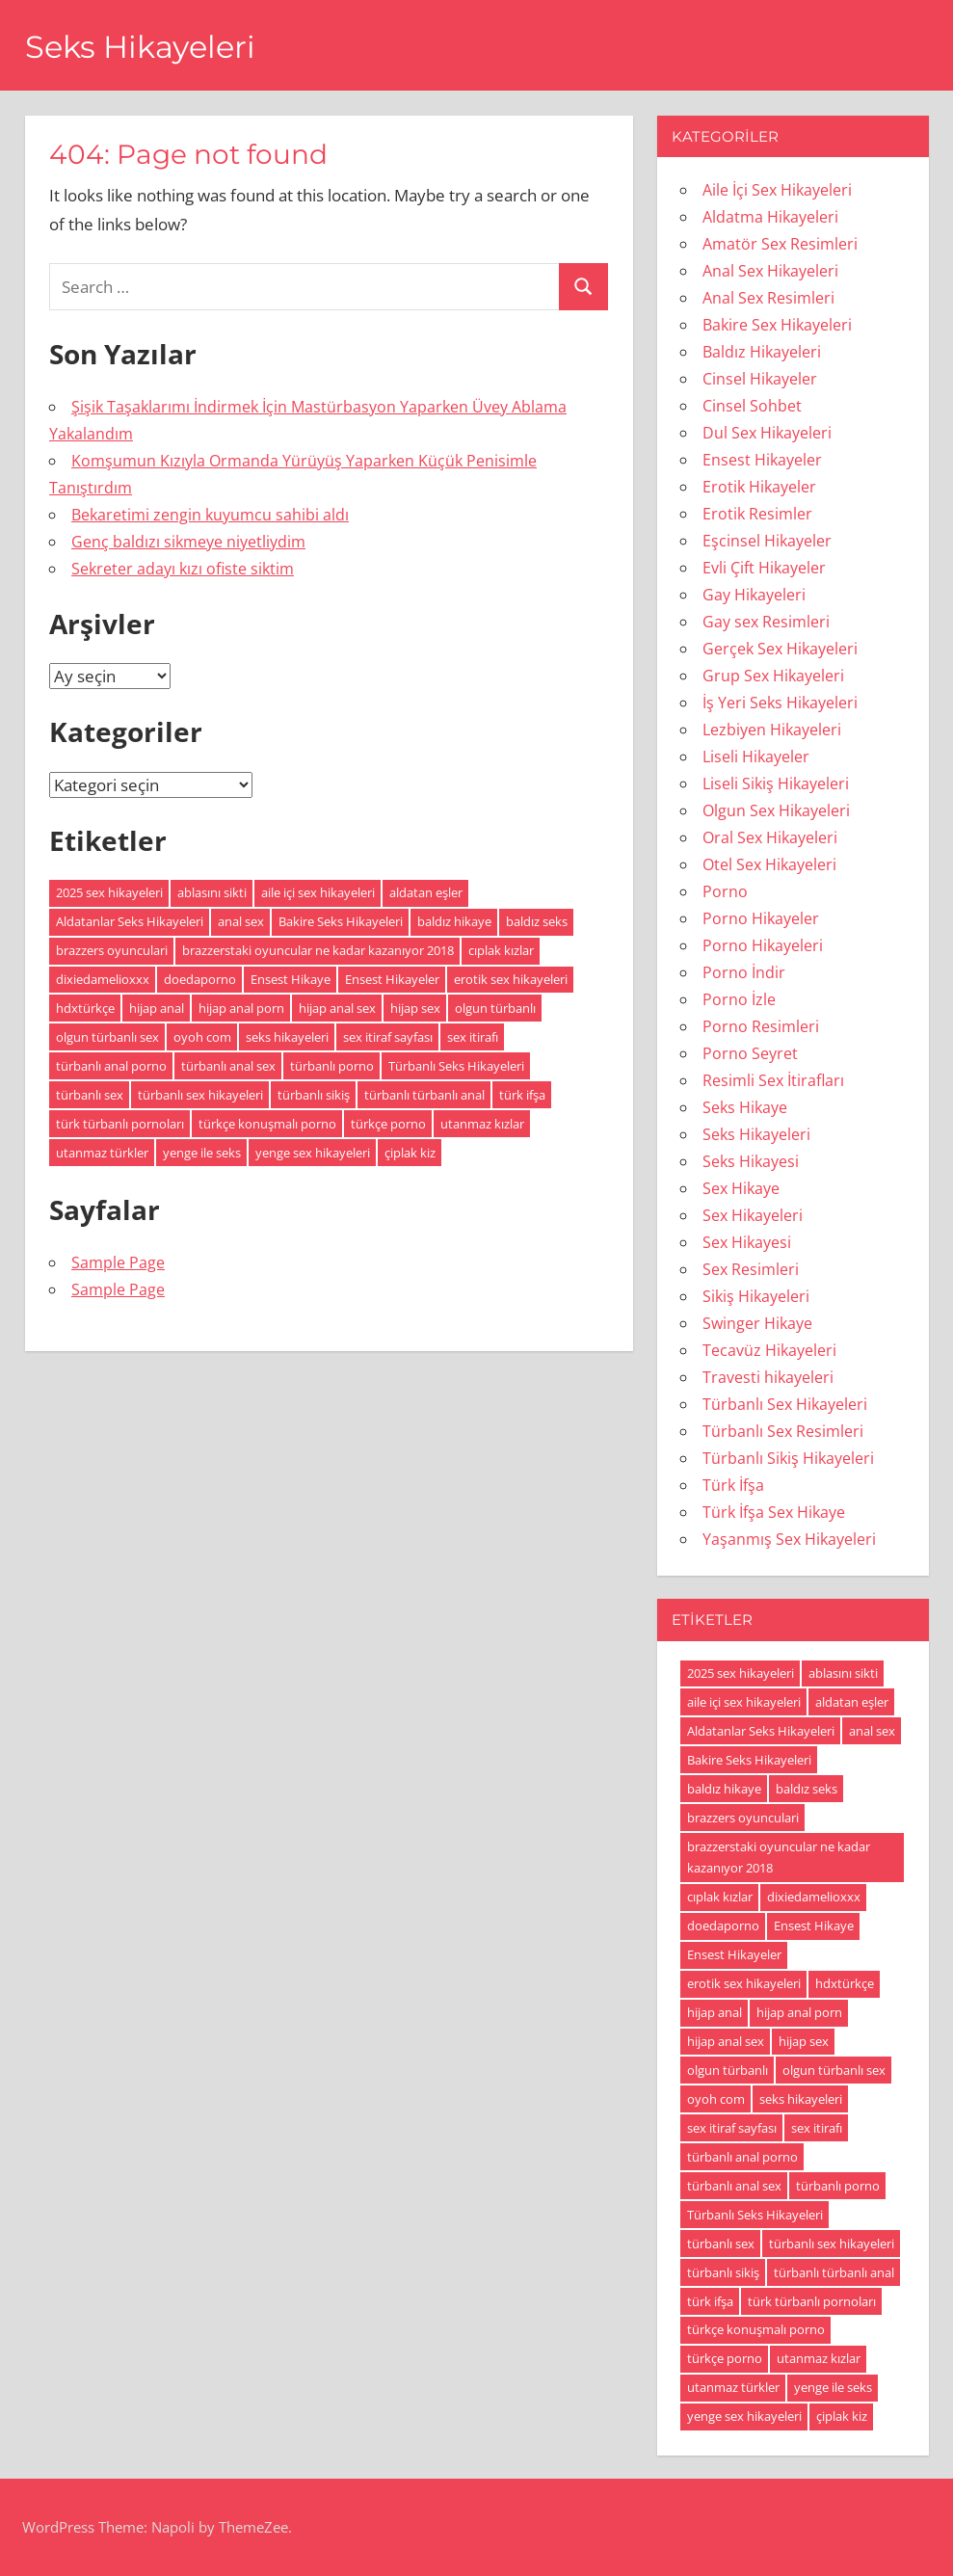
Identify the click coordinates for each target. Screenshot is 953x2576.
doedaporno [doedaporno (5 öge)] (200, 979)
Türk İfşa (733, 1485)
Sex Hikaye (741, 1188)
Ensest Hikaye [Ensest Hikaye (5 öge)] (291, 979)
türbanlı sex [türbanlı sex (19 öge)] (89, 1094)
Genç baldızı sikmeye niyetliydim (188, 541)
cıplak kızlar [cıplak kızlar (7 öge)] (501, 950)
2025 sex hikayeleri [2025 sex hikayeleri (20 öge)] (109, 892)
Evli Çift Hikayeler (764, 567)
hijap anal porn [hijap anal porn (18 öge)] (241, 1008)
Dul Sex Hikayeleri (767, 432)
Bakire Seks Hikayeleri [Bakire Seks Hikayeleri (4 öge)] (340, 921)
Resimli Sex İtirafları (773, 1080)
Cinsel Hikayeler (759, 378)
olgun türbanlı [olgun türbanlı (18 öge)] (495, 1008)
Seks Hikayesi (750, 1161)
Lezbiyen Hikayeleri (771, 729)
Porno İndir (743, 972)
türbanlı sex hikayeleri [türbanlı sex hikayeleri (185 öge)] (200, 1094)
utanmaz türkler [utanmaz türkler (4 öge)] (102, 1152)
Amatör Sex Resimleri (780, 243)
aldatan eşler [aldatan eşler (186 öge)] (426, 892)
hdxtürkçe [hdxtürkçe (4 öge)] (85, 1008)
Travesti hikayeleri (768, 1377)
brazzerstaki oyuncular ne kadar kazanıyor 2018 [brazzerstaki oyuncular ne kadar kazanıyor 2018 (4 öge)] (318, 950)
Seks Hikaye (744, 1107)
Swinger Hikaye (757, 1323)
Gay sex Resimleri (766, 621)
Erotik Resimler (757, 513)
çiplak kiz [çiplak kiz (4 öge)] (410, 1152)
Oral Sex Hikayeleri (769, 837)
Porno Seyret (750, 1053)
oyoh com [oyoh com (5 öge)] (202, 1037)
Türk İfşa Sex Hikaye (773, 1512)
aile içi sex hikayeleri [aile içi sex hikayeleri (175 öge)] (318, 892)
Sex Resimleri (750, 1269)
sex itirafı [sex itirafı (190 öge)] (472, 1037)
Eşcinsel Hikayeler (767, 540)
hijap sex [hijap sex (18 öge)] (415, 1008)
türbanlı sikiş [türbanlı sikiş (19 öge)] (314, 1094)
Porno (725, 891)
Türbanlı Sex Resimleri (782, 1431)
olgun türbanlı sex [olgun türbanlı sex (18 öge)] (107, 1037)
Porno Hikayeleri (762, 945)
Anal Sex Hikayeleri (770, 270)
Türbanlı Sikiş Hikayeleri (788, 1458)
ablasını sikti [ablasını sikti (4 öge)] (212, 892)
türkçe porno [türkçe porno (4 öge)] (388, 1123)
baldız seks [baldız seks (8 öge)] (537, 921)
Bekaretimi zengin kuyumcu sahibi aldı (210, 514)
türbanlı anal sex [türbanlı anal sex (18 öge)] (228, 1066)
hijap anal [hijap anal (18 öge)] (156, 1008)
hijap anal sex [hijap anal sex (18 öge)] (337, 1008)
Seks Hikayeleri (140, 47)
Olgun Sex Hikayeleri (776, 810)
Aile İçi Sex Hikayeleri (777, 189)
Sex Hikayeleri (752, 1215)
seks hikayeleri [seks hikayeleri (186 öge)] (287, 1037)
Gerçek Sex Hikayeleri (780, 648)
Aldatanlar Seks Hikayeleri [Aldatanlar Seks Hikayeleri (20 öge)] (129, 921)
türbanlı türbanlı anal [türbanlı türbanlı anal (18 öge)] (424, 1094)
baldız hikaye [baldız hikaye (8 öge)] (454, 921)
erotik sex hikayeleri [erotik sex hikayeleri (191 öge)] (511, 979)
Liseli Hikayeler (755, 756)
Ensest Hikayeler (762, 459)
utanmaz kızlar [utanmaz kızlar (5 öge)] (482, 1123)
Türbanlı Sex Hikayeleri (784, 1404)
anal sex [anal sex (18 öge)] (241, 921)
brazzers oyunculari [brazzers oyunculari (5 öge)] (112, 950)
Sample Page (118, 1262)
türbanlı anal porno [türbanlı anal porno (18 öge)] (111, 1066)
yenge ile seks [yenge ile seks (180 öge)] (202, 1152)
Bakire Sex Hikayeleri (777, 324)
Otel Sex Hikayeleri (769, 864)
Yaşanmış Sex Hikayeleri (789, 1539)
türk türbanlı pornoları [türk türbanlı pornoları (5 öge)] (120, 1123)
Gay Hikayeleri (754, 594)
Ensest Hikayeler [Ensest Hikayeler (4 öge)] (392, 979)
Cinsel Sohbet (752, 405)
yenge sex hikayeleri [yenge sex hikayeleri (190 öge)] (312, 1152)
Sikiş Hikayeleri (755, 1296)
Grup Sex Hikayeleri (773, 675)
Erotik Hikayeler (759, 486)
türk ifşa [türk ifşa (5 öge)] (522, 1094)
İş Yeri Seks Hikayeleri (780, 702)
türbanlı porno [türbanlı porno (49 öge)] (332, 1066)
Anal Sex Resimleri (768, 297)
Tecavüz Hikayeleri (769, 1350)
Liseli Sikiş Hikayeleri (775, 783)
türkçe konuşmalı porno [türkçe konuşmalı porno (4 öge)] (267, 1123)
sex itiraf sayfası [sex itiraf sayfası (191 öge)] (388, 1037)
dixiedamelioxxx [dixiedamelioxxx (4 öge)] (102, 979)
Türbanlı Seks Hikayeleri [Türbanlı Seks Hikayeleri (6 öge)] (456, 1066)
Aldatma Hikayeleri (770, 216)
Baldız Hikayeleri (761, 351)
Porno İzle (739, 999)
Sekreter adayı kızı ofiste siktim (182, 568)
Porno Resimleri (760, 1026)
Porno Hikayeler (760, 918)
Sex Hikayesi (746, 1242)
